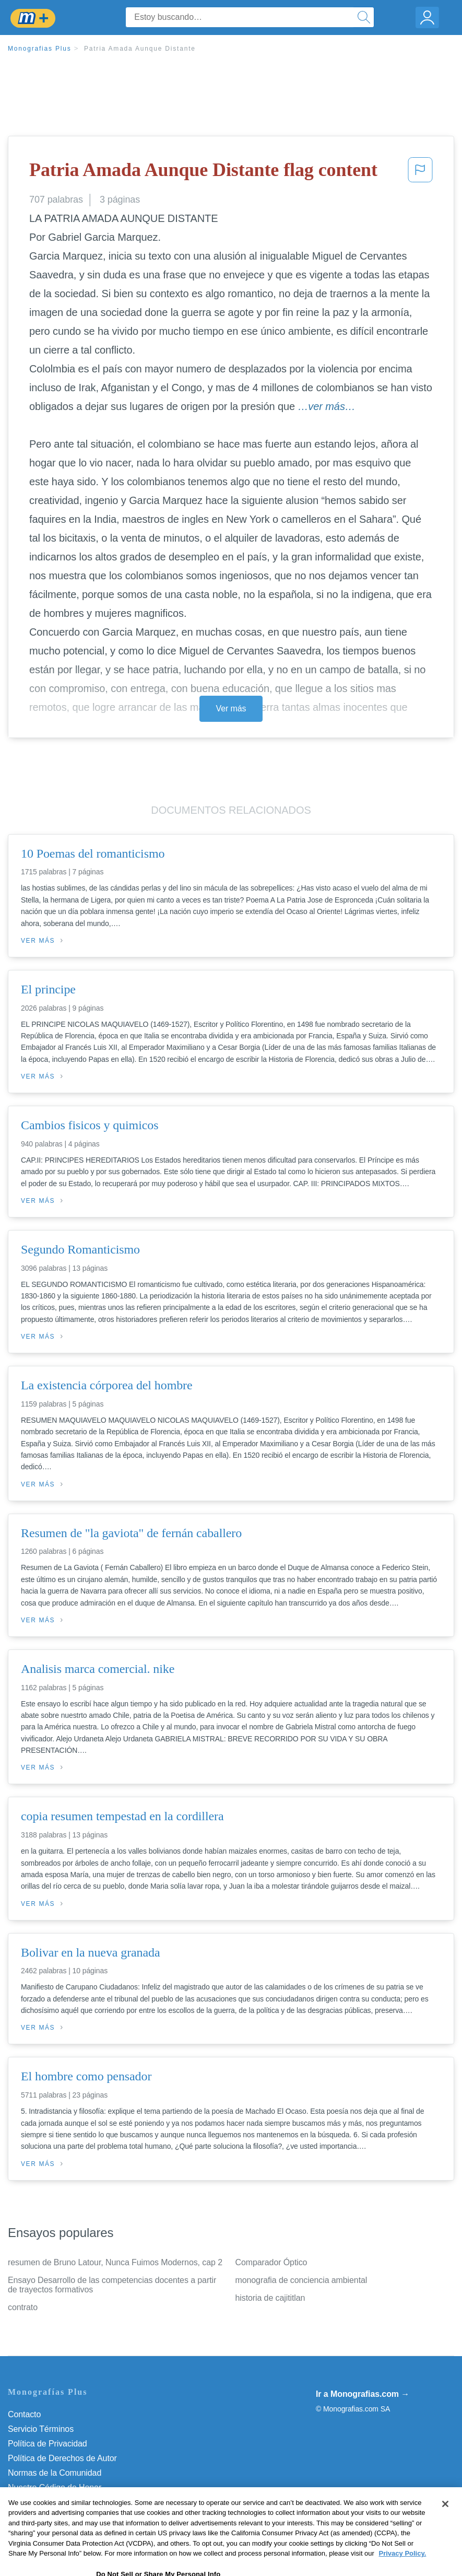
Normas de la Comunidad (54, 2472)
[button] (420, 173)
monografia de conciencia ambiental (301, 2280)
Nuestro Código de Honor (54, 2487)
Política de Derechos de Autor (62, 2458)
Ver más (231, 708)
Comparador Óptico (271, 2262)
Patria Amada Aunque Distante (140, 48)
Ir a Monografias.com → (362, 2394)
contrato (23, 2307)
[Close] (445, 2525)
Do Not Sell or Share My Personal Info (78, 2502)
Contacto (24, 2414)
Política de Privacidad (47, 2443)
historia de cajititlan (270, 2297)
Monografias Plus (40, 48)
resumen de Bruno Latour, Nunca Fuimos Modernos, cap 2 (115, 2262)
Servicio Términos (41, 2429)
